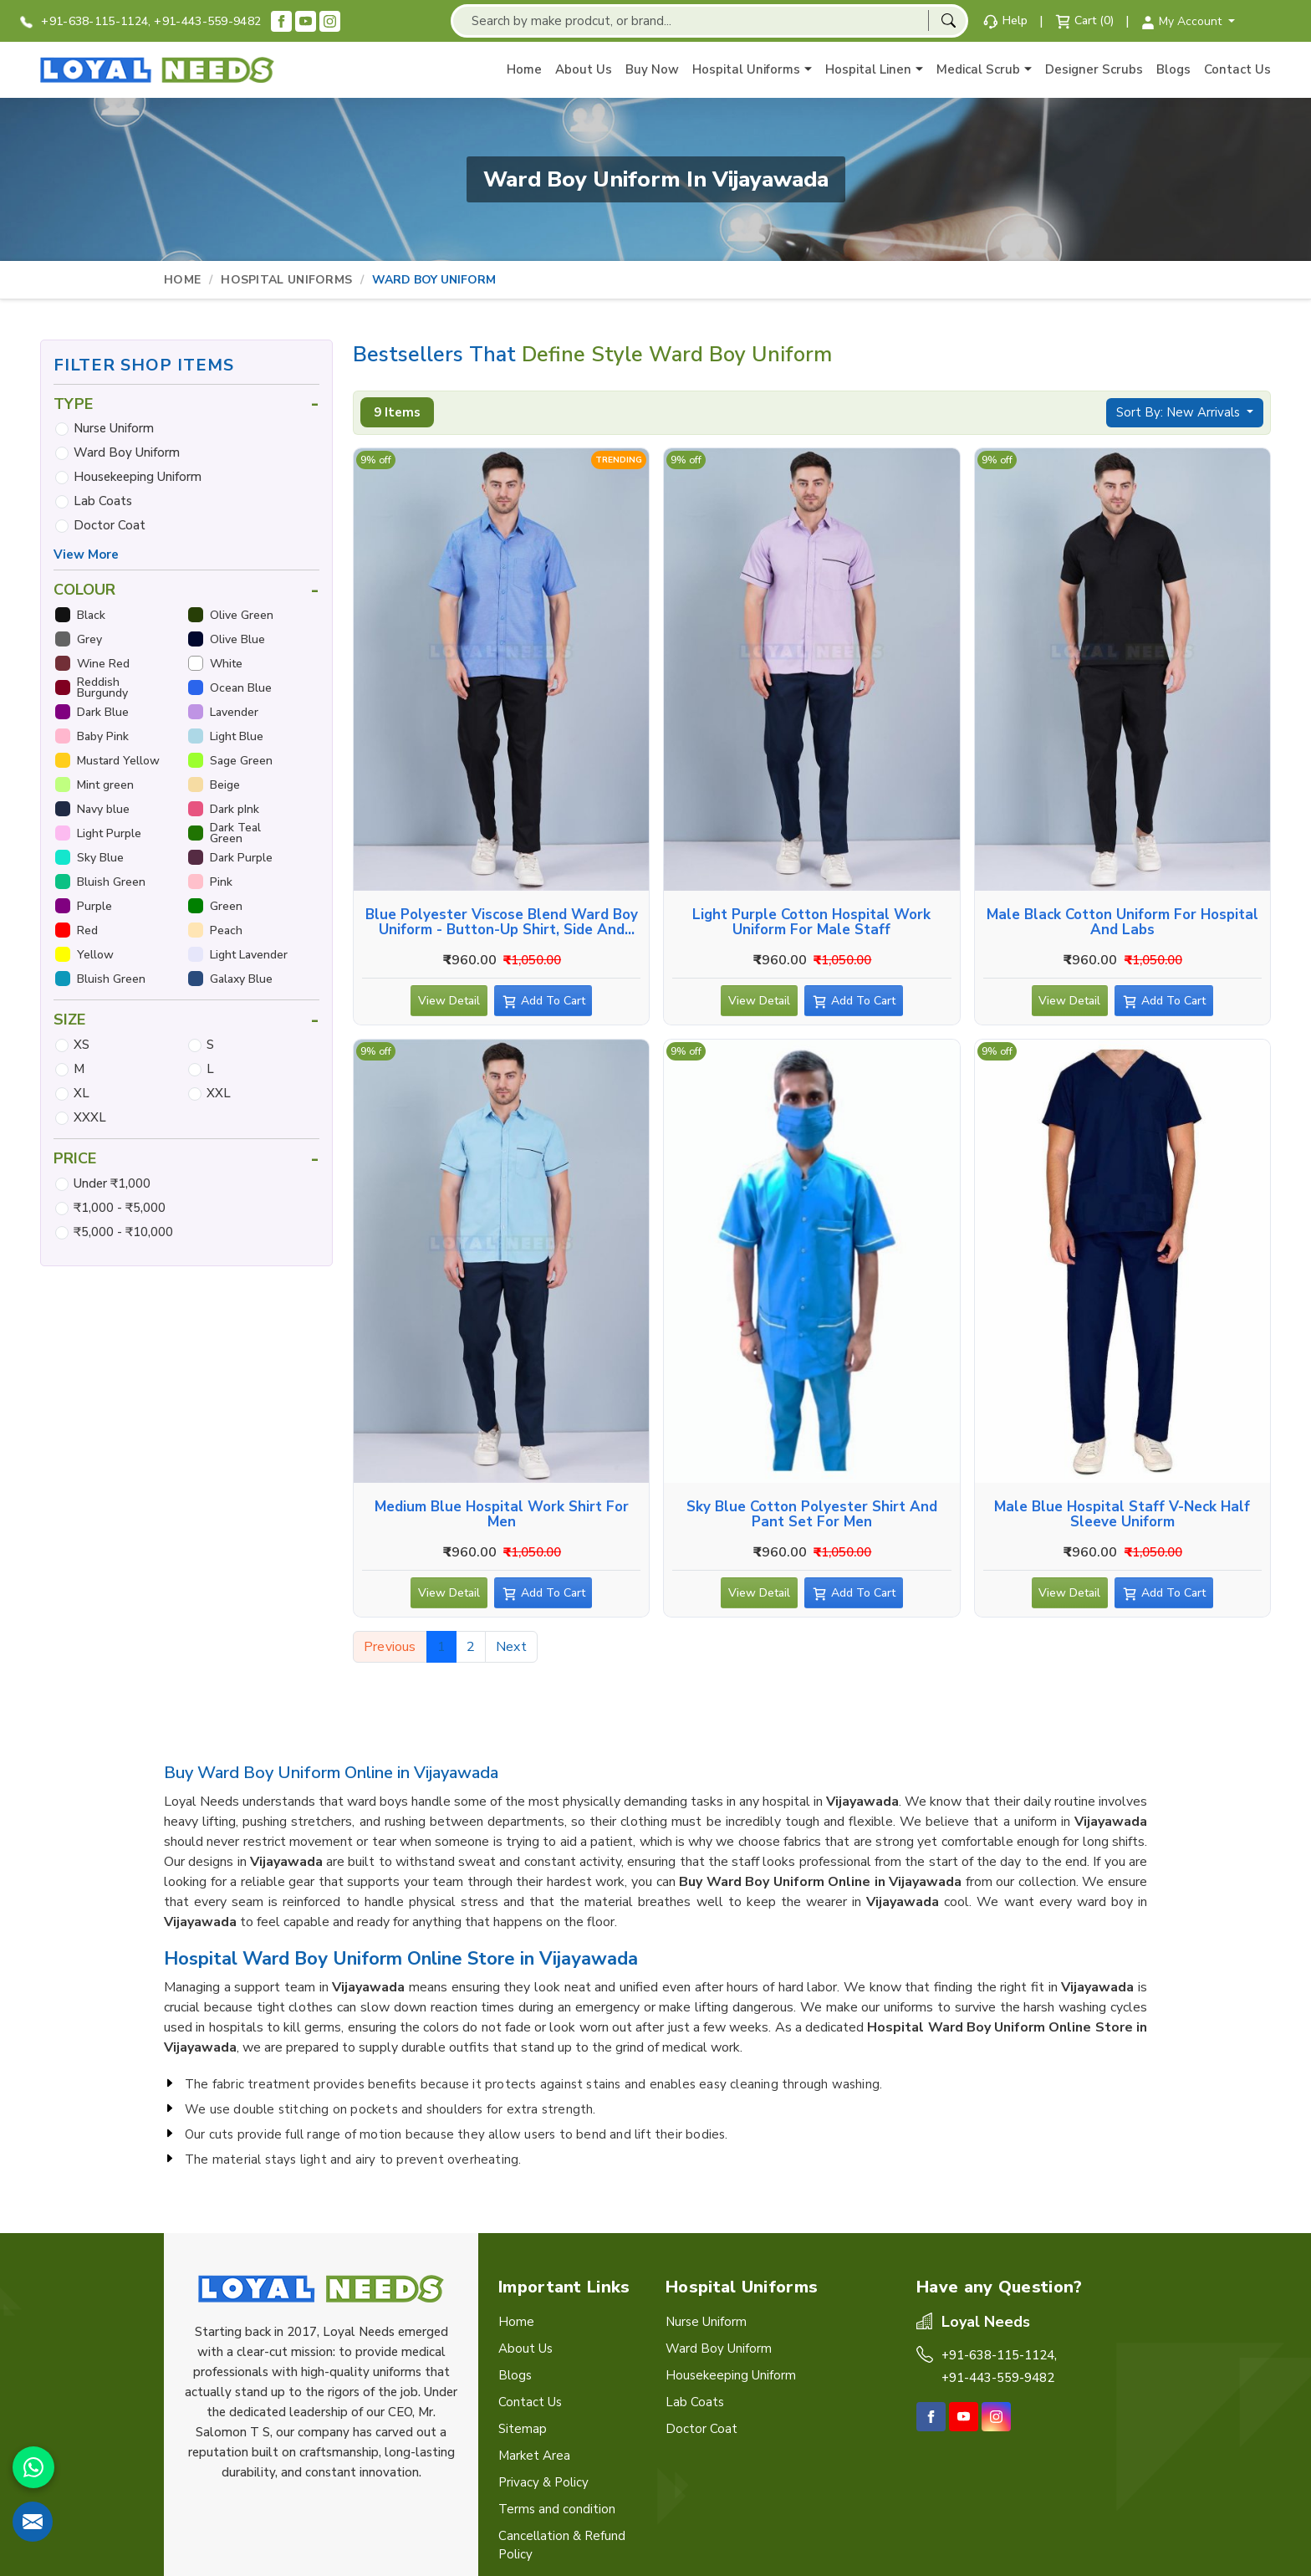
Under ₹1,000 (112, 1183)
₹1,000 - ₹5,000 (120, 1207)
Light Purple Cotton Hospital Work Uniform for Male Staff (811, 922)
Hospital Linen (874, 69)
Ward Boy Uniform (127, 452)
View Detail (449, 1004)
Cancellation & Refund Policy (561, 2545)
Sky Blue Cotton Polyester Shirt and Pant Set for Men (811, 1515)
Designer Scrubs (1094, 69)
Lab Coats (103, 501)
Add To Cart (556, 1004)
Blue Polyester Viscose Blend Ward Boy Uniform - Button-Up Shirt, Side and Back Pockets (501, 922)
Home (524, 69)
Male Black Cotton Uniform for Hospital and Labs (1122, 922)
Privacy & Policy (543, 2482)
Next (511, 1647)
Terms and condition (556, 2509)
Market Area (534, 2455)
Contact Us (1237, 69)
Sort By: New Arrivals (1179, 412)
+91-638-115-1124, (85, 21)
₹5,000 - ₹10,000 (123, 1232)
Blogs (1173, 69)
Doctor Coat (109, 525)
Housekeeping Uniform (137, 476)
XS (81, 1044)
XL (81, 1093)
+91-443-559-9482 (207, 21)
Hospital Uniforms (752, 69)
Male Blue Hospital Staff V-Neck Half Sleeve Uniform (1122, 1515)
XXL (219, 1093)
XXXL (90, 1117)
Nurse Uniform (114, 428)
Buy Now (652, 69)
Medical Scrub (984, 69)
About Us (583, 69)
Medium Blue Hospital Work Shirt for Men (502, 1515)
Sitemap (522, 2428)
